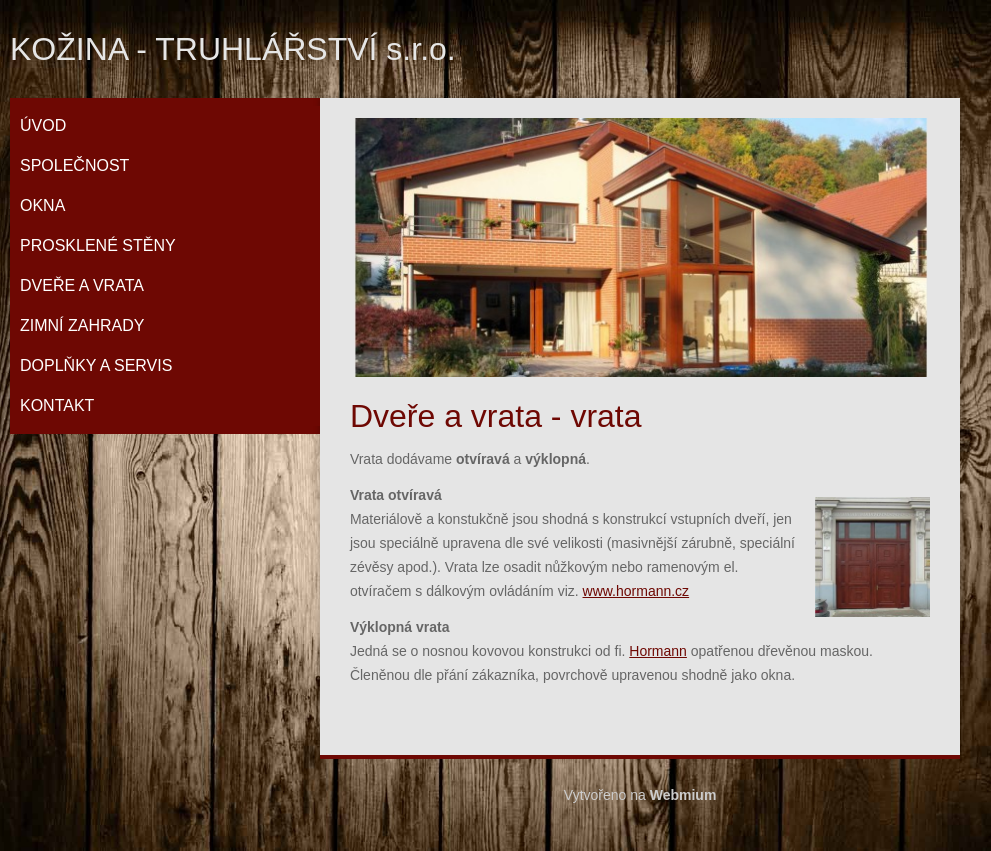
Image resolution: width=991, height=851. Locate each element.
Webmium (683, 795)
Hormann (658, 651)
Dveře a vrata (82, 285)
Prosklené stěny (98, 245)
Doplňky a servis (96, 365)
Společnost (74, 165)
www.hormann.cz (636, 591)
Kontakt (57, 405)
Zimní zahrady (82, 325)
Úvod (43, 125)
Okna (42, 205)
